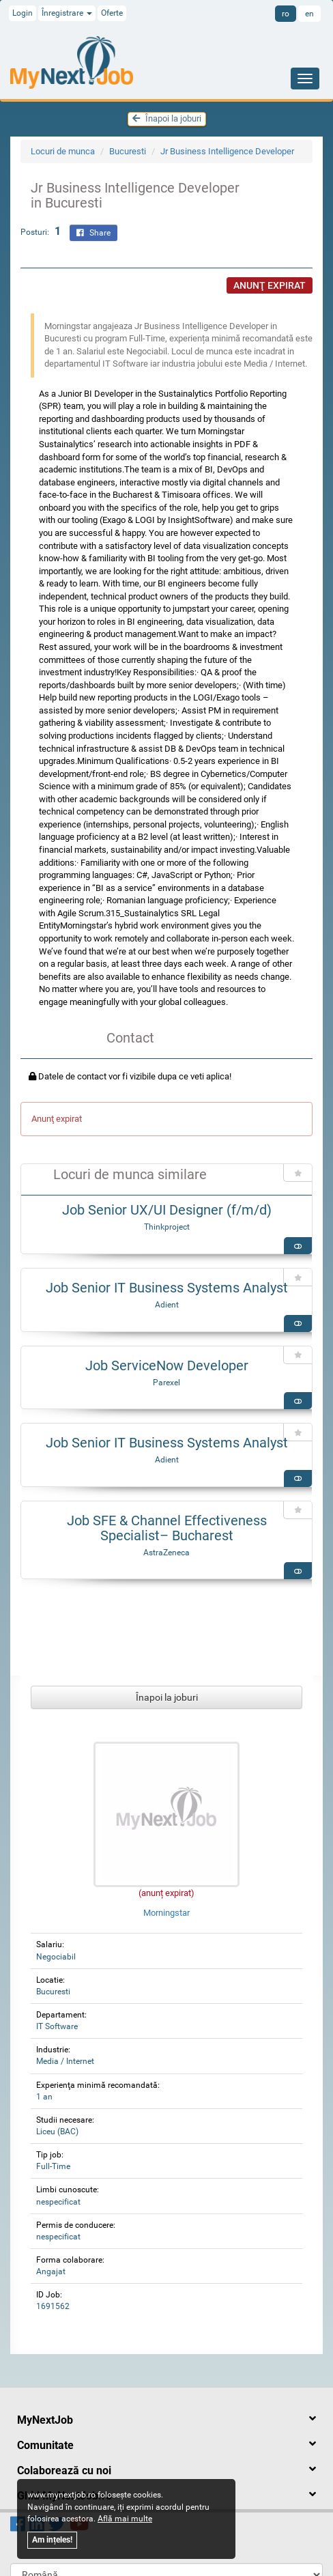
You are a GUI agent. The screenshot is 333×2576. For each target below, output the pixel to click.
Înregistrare (67, 13)
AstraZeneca (166, 1552)
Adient (167, 1305)
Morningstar (166, 1913)
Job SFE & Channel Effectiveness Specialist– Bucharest (167, 1528)
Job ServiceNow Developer (166, 1365)
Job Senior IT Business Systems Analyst (167, 1287)
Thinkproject (167, 1227)
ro (285, 13)
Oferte (112, 13)
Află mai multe (125, 2518)
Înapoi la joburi (166, 118)
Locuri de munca (63, 151)
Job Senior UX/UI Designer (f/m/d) (167, 1210)
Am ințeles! (52, 2540)
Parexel (166, 1382)
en (309, 13)
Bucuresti (127, 151)
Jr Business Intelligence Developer (227, 151)
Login (22, 13)
